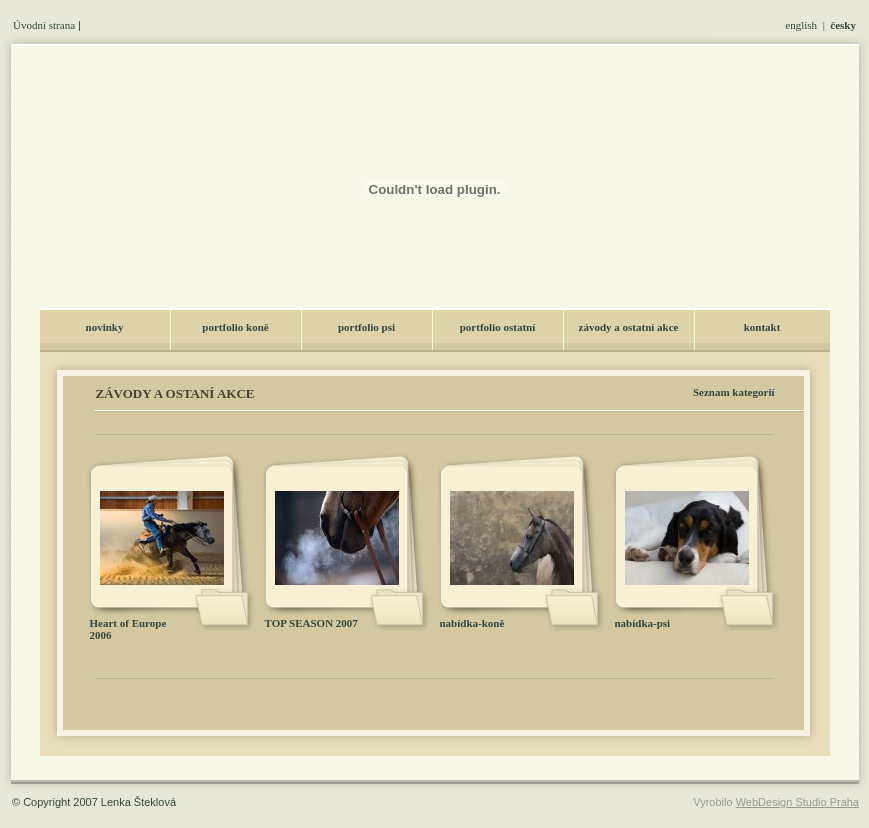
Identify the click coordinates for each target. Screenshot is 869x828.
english (801, 25)
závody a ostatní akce (629, 327)
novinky (105, 327)
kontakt (762, 327)
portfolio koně (235, 327)
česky (843, 25)
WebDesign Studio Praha (797, 802)
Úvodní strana (44, 25)
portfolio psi (366, 327)
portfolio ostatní (497, 327)
